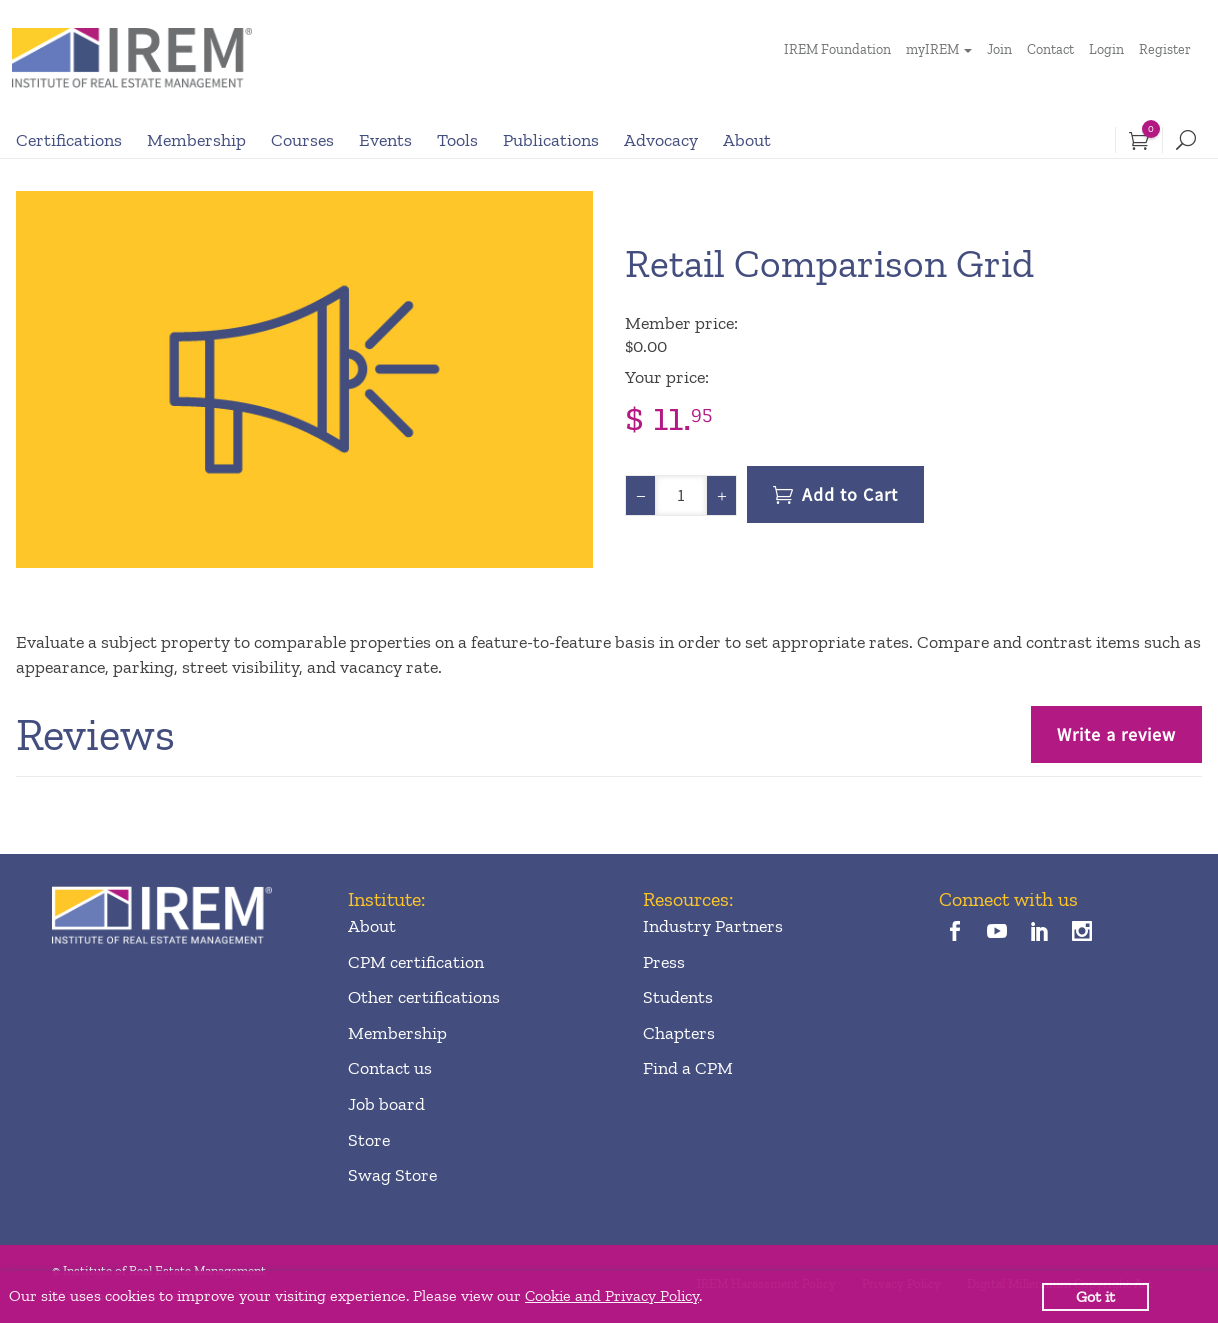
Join (999, 49)
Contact (1050, 49)
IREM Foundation (837, 49)
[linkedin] (1039, 933)
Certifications (69, 140)
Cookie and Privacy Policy (612, 1295)
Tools (457, 140)
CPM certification (416, 962)
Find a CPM (688, 1068)
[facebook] (955, 933)
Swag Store (392, 1175)
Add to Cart (850, 494)
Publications (551, 140)
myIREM (932, 49)
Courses (302, 140)
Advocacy (661, 140)
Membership (196, 140)
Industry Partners (713, 926)
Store (369, 1140)
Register (1165, 49)
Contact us (390, 1068)
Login (1106, 49)
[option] (304, 379)
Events (385, 140)
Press (664, 962)
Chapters (679, 1033)
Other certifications (424, 997)
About (747, 140)
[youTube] (997, 933)
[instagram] (1082, 933)
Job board (386, 1104)
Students (678, 997)
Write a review (1116, 734)
